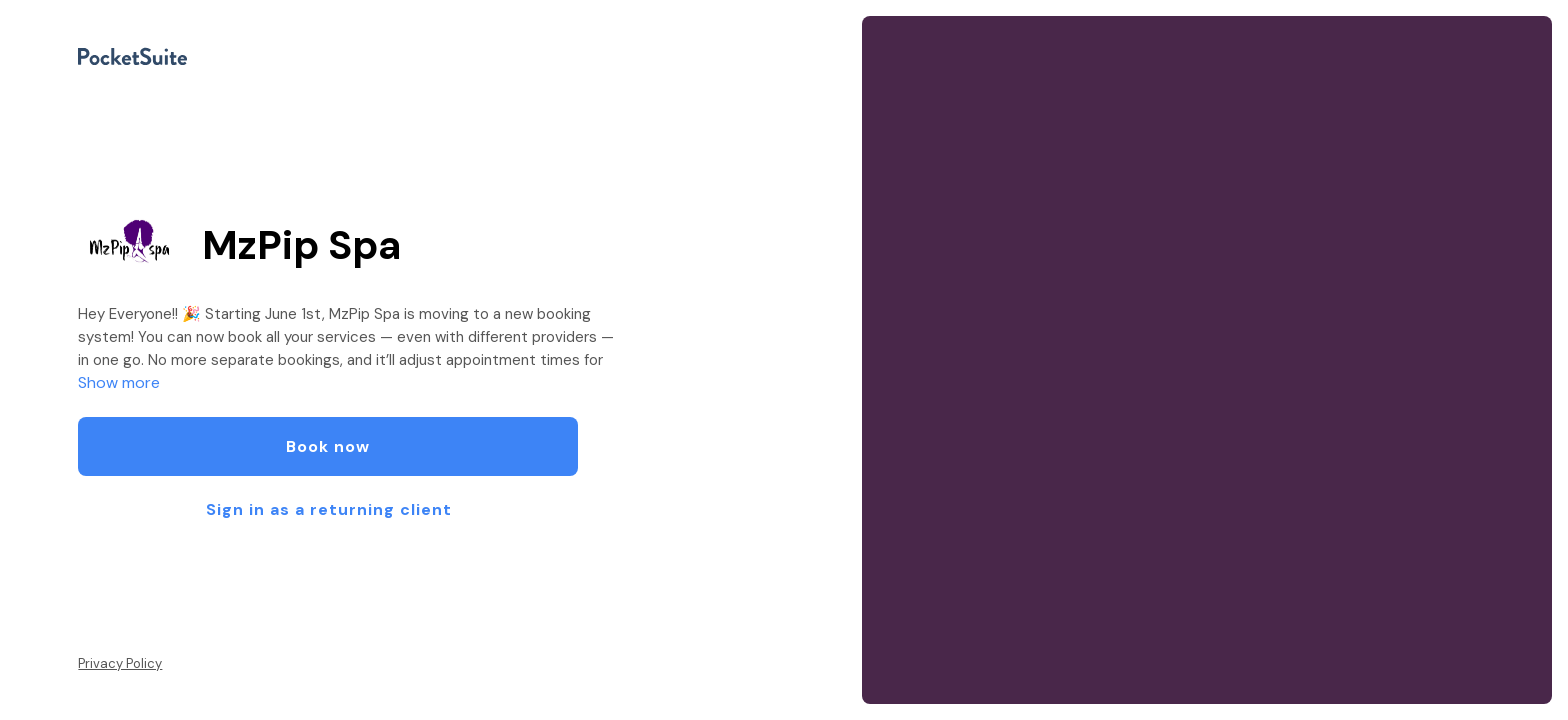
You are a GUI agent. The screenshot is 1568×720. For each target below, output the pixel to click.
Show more (119, 382)
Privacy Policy (120, 663)
